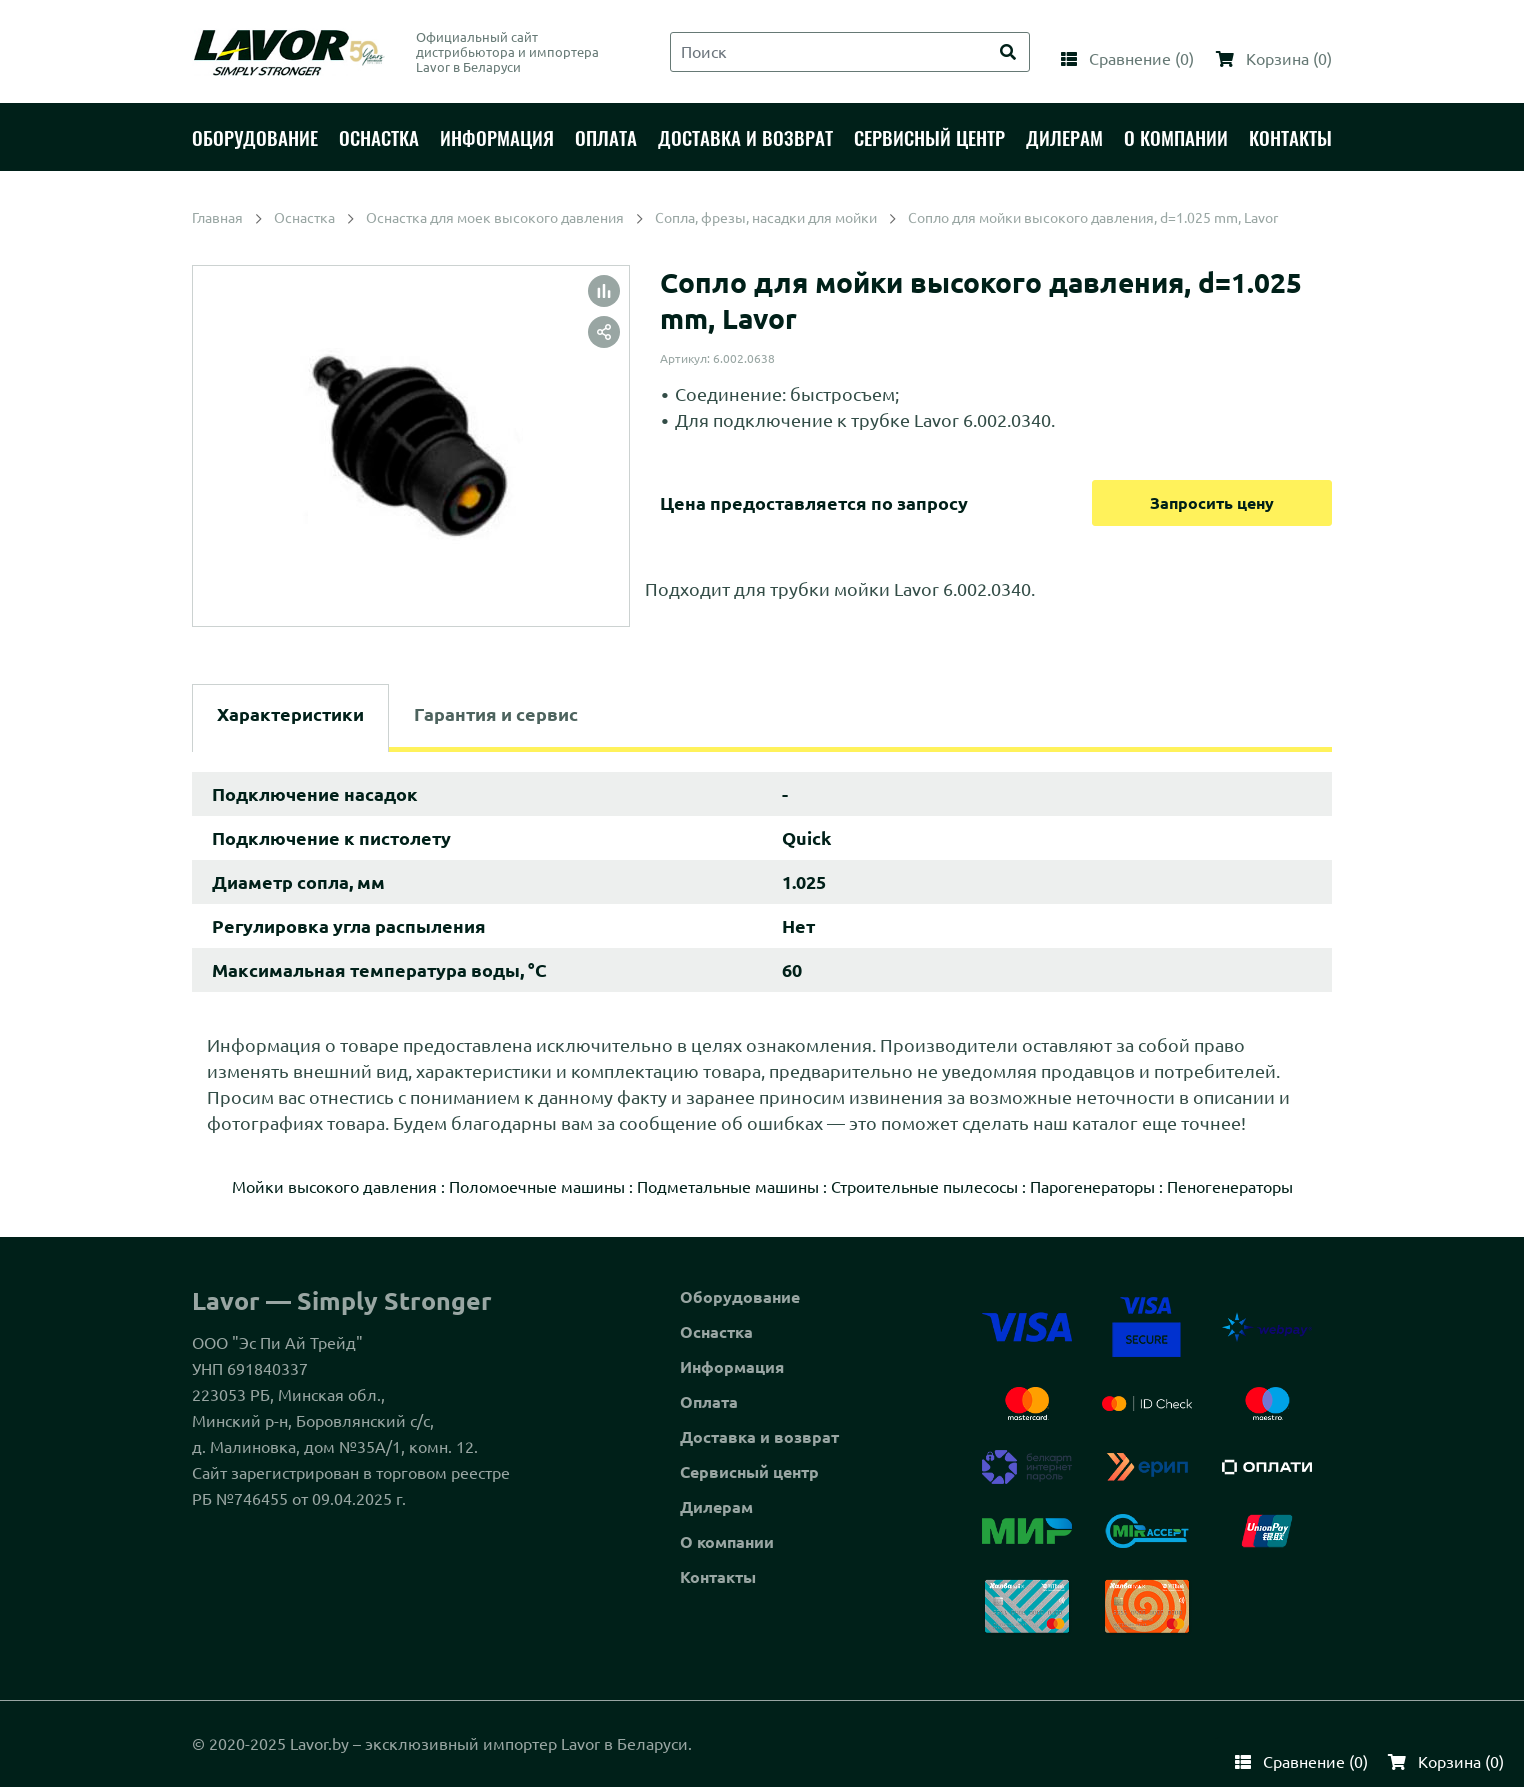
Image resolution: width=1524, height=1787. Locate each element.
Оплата (709, 1402)
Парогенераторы (1092, 1187)
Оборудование (740, 1297)
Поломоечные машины (537, 1187)
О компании (727, 1542)
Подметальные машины (728, 1187)
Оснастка (716, 1332)
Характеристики (290, 714)
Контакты (718, 1577)
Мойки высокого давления (334, 1187)
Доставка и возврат (759, 1437)
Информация (732, 1367)
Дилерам (716, 1507)
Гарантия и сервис (496, 714)
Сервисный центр (749, 1472)
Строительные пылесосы (924, 1187)
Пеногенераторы (1230, 1187)
